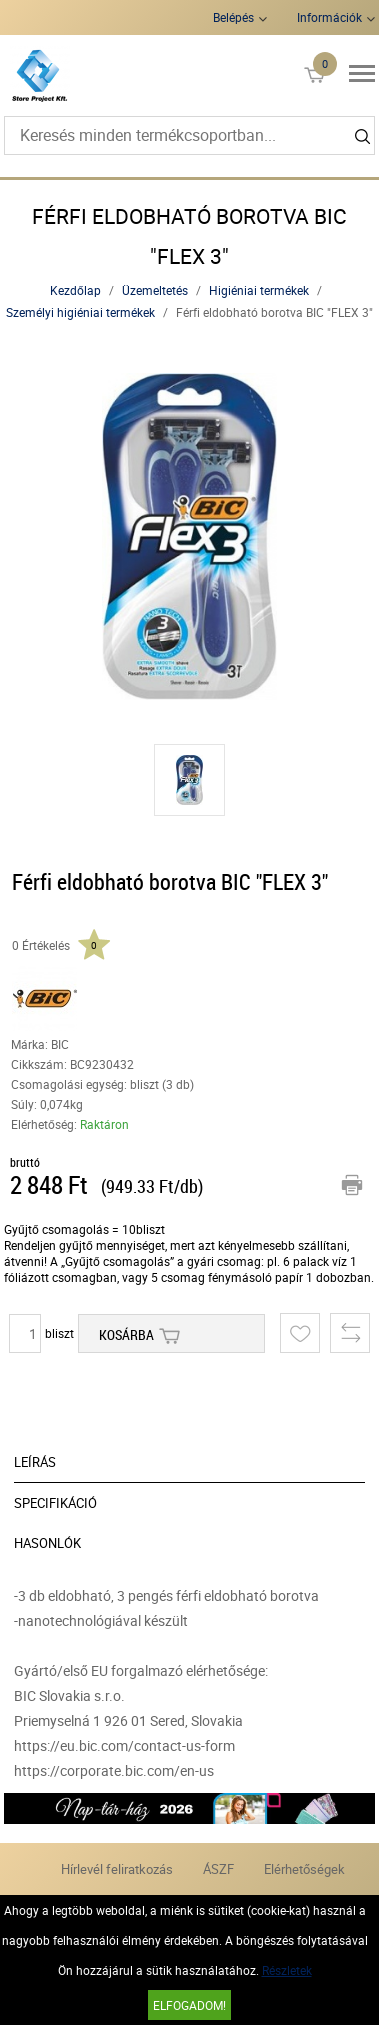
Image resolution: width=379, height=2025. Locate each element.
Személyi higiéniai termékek (80, 312)
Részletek (287, 1970)
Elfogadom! (189, 2005)
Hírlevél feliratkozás (117, 1869)
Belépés (233, 17)
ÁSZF (218, 1869)
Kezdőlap (75, 290)
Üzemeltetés (155, 290)
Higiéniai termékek (259, 290)
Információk (329, 17)
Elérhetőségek (304, 1869)
